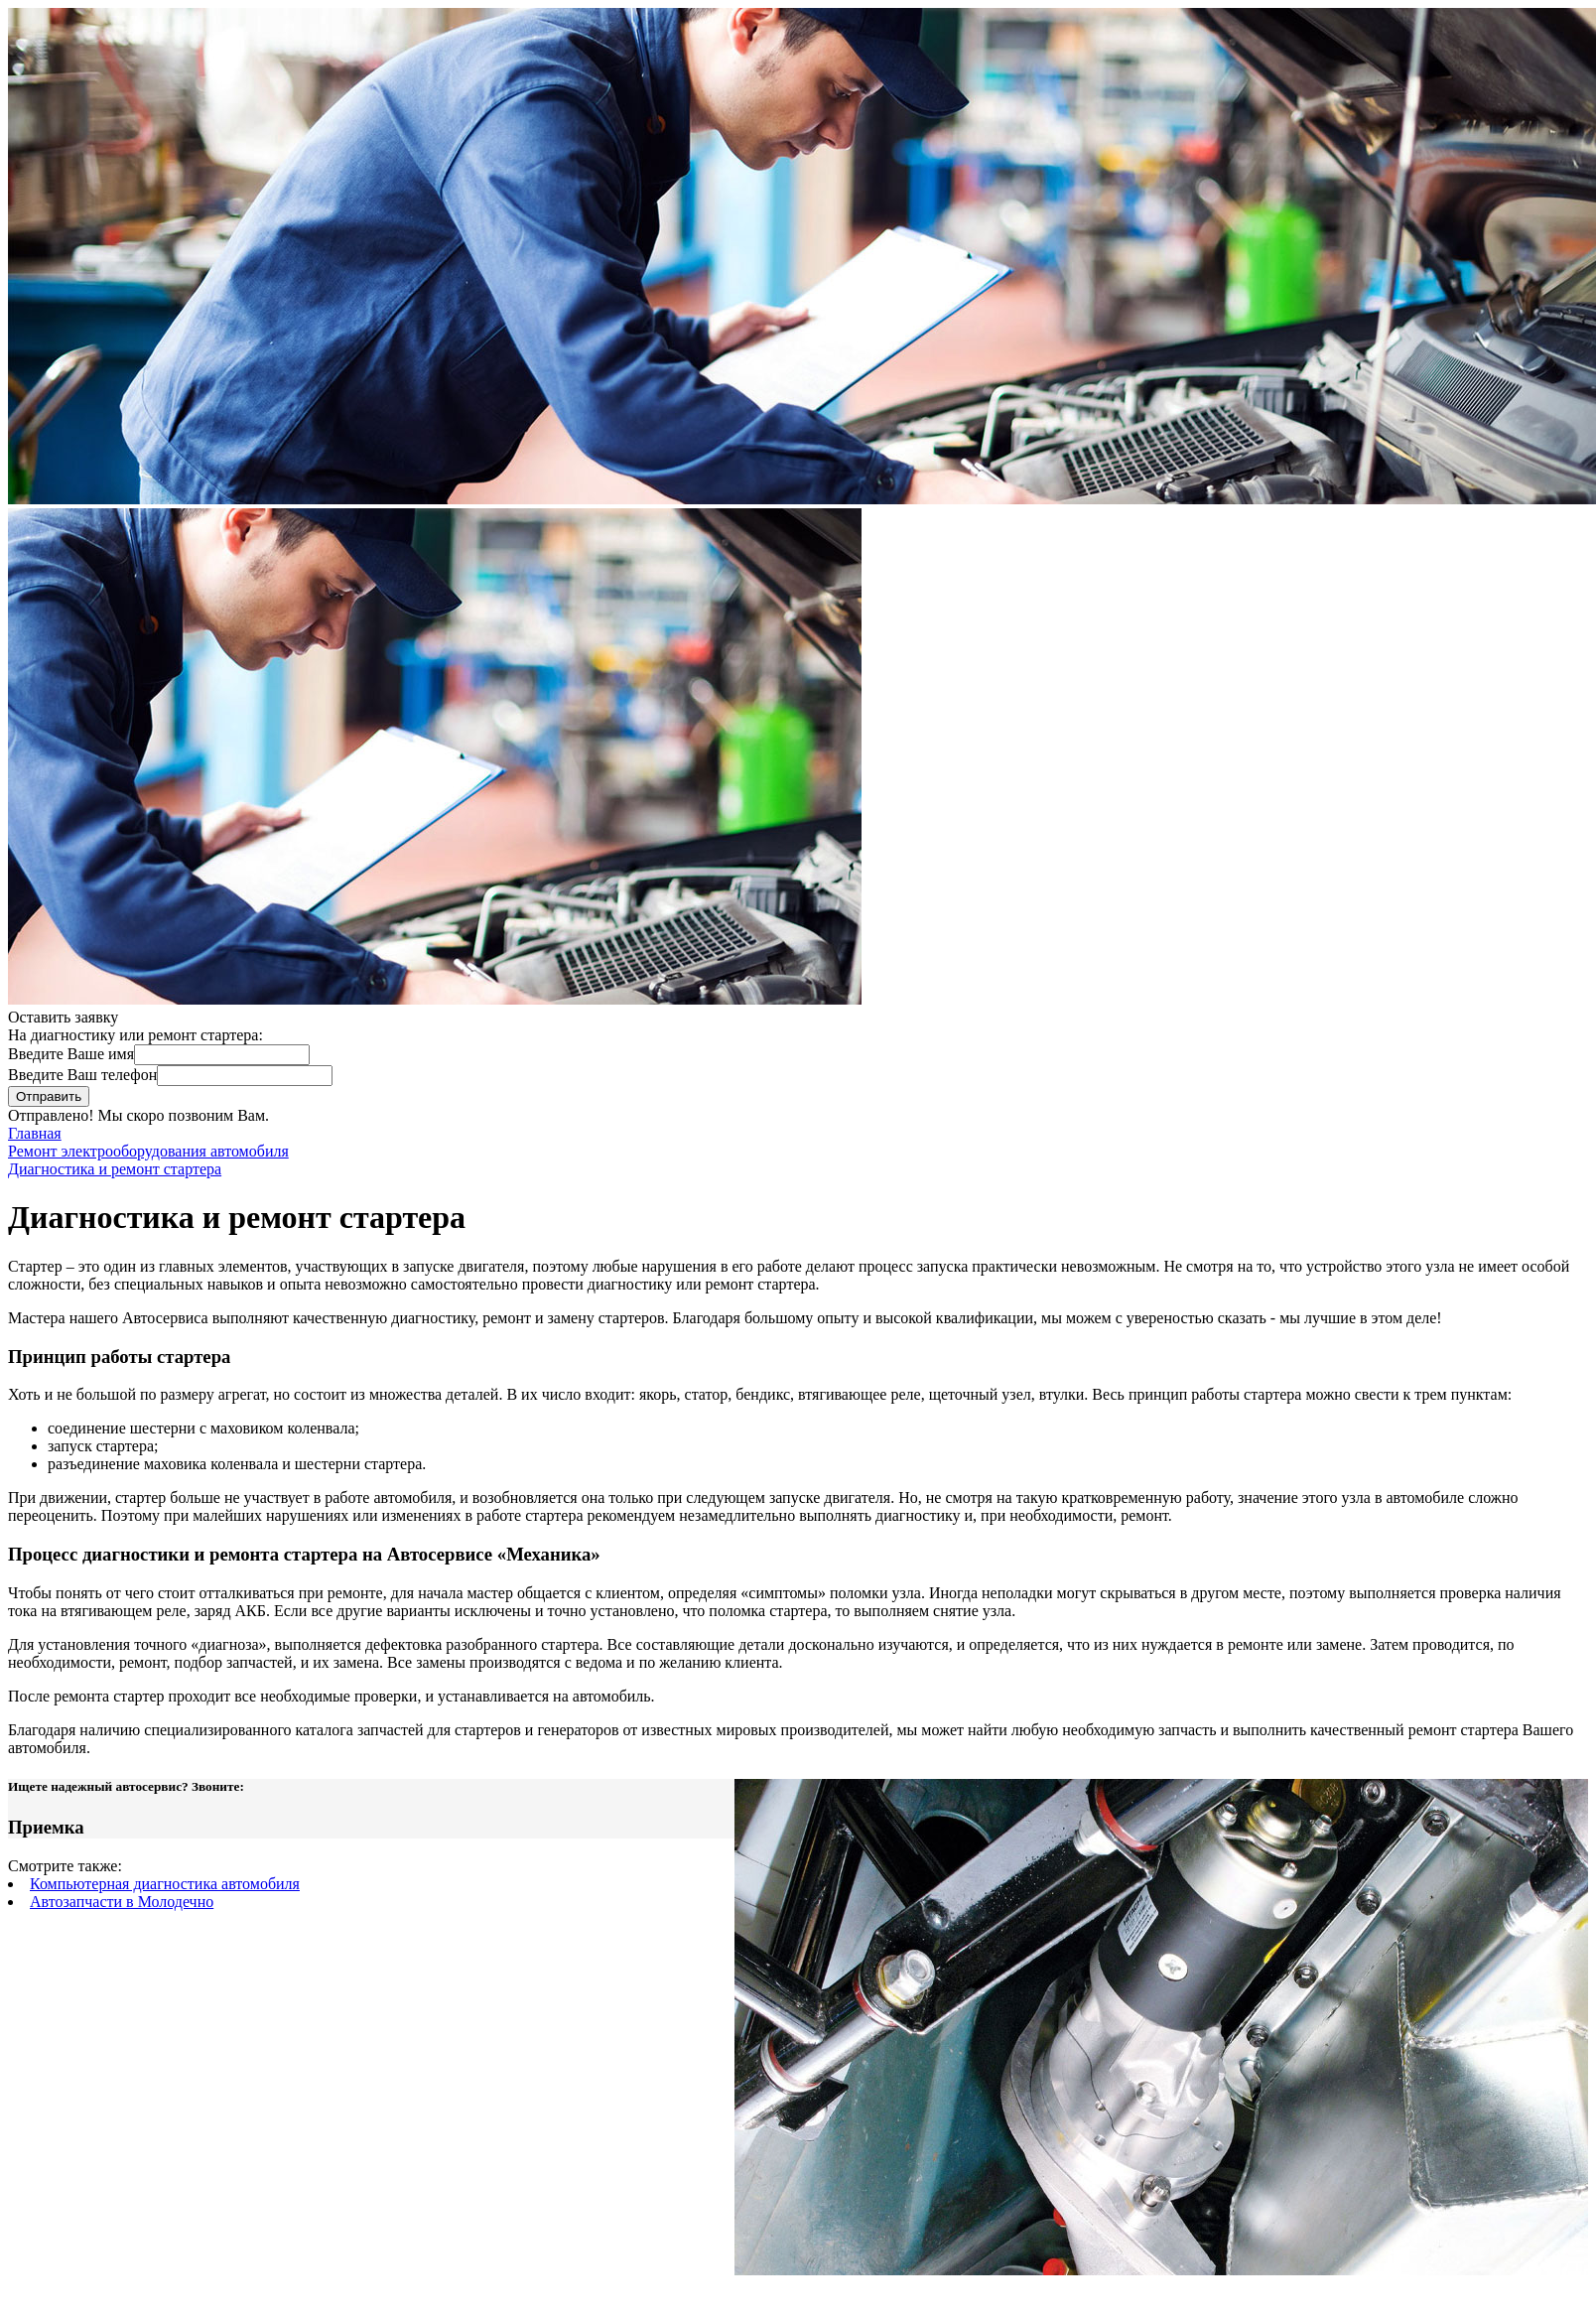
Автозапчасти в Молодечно (121, 1901)
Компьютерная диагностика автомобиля (165, 1883)
